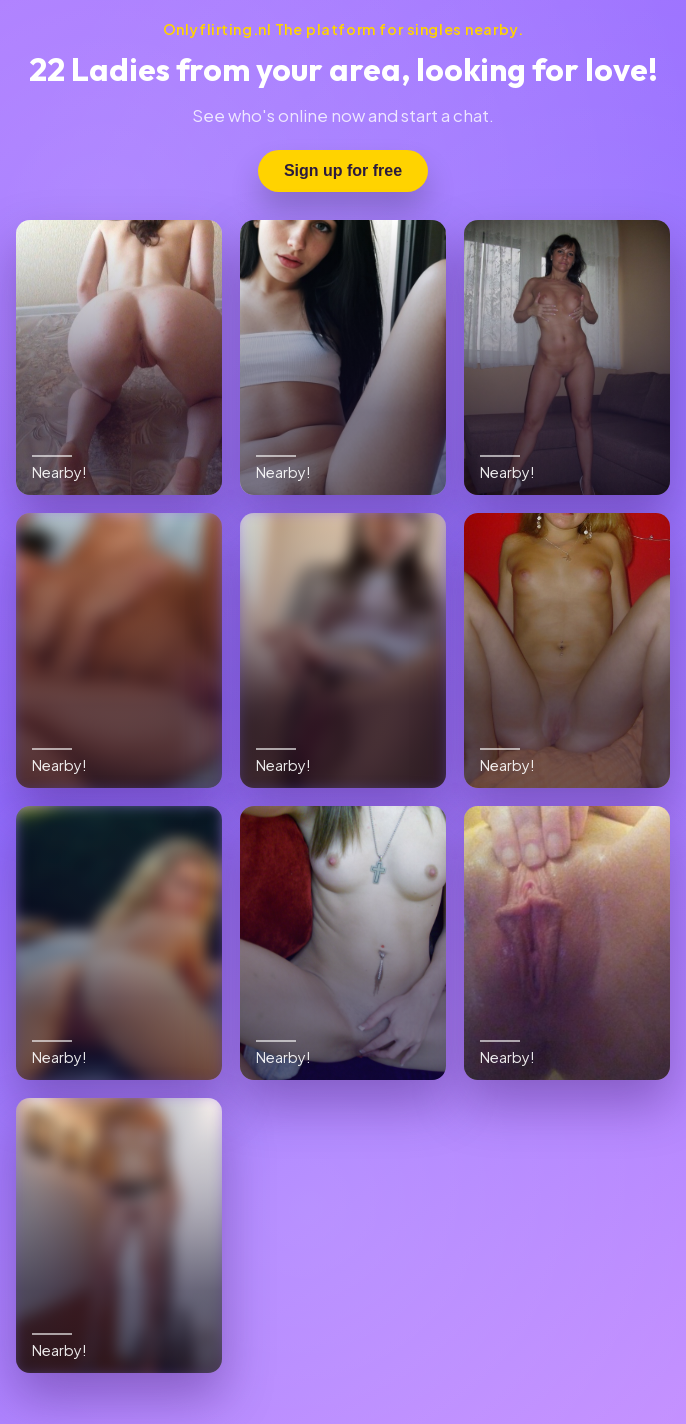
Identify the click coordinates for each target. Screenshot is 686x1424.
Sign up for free (343, 170)
